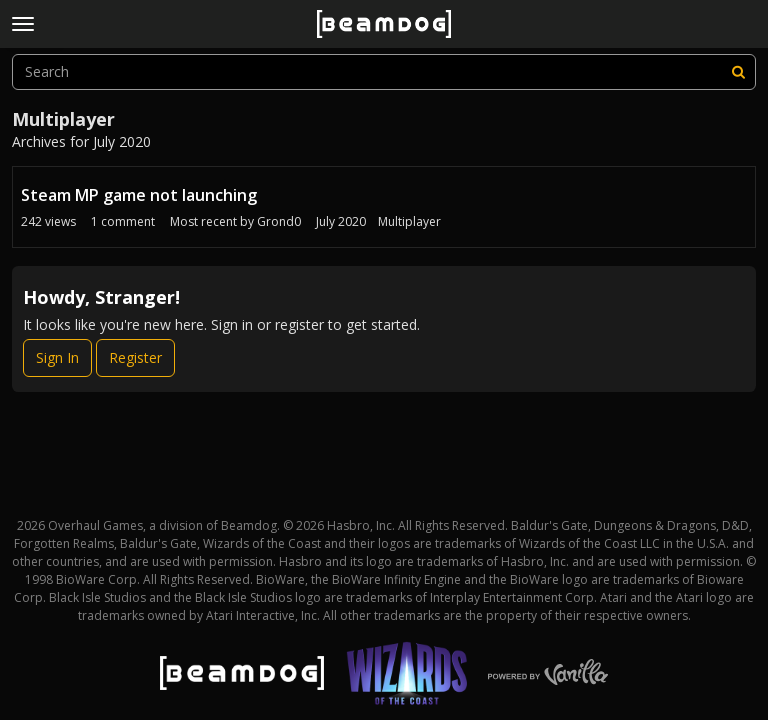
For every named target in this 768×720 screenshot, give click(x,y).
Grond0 (279, 221)
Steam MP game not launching (139, 195)
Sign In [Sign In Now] (57, 357)
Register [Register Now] (135, 357)
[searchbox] (384, 72)
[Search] (738, 72)
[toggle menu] (23, 24)
